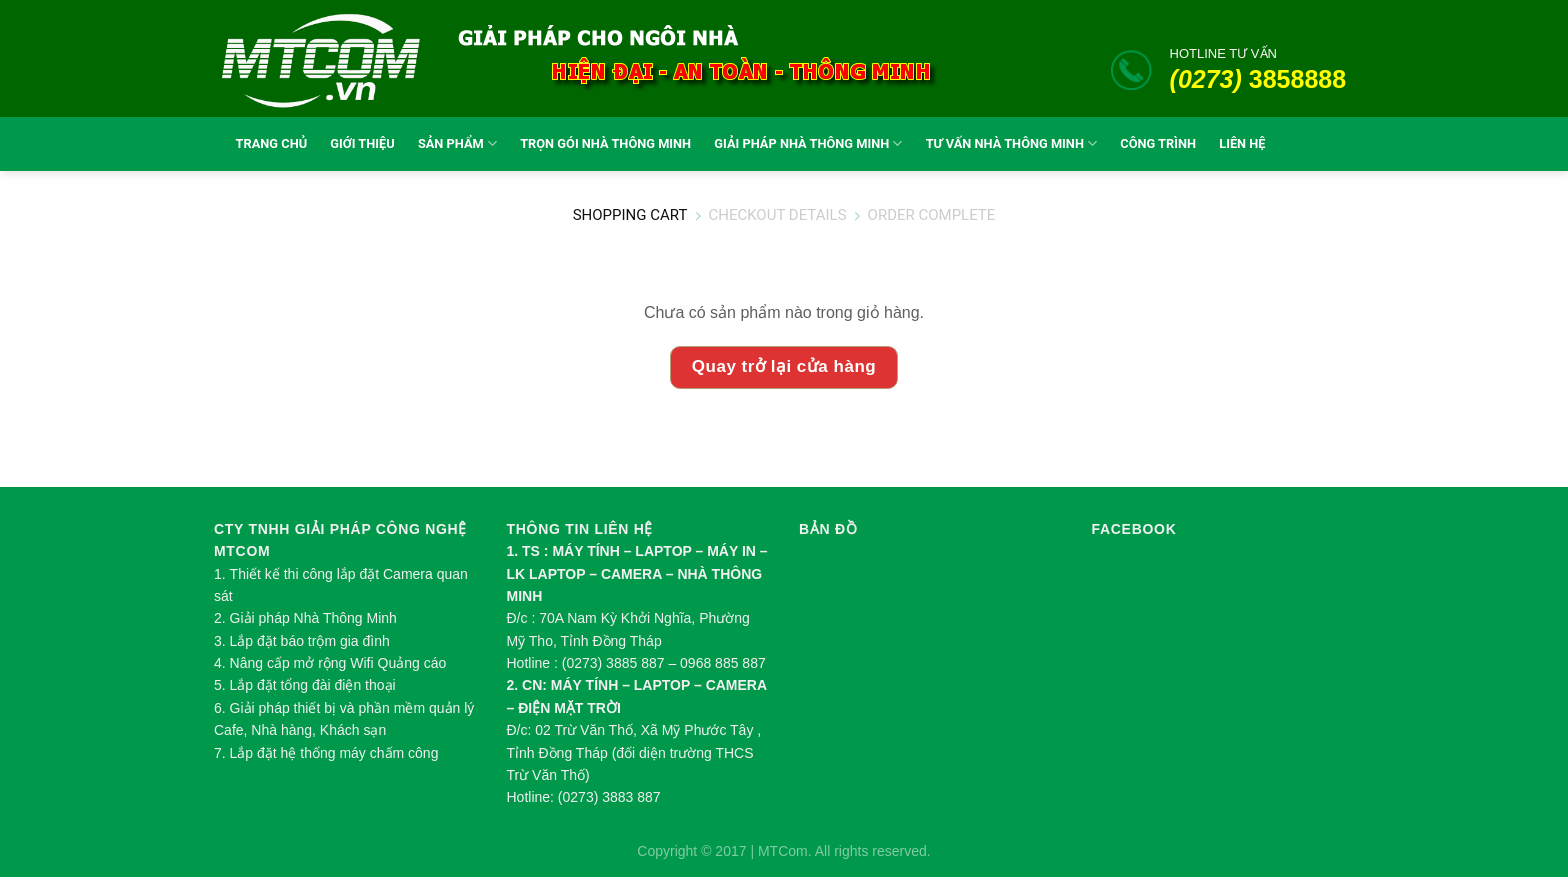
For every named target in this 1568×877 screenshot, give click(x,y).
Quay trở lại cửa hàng (784, 366)
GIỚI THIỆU (362, 143)
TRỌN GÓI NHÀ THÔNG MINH (605, 143)
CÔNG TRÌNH (1158, 143)
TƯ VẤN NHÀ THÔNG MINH (1012, 143)
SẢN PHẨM (457, 143)
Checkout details (777, 216)
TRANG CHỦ (267, 143)
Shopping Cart (630, 216)
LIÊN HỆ (1242, 143)
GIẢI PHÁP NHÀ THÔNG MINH (808, 143)
